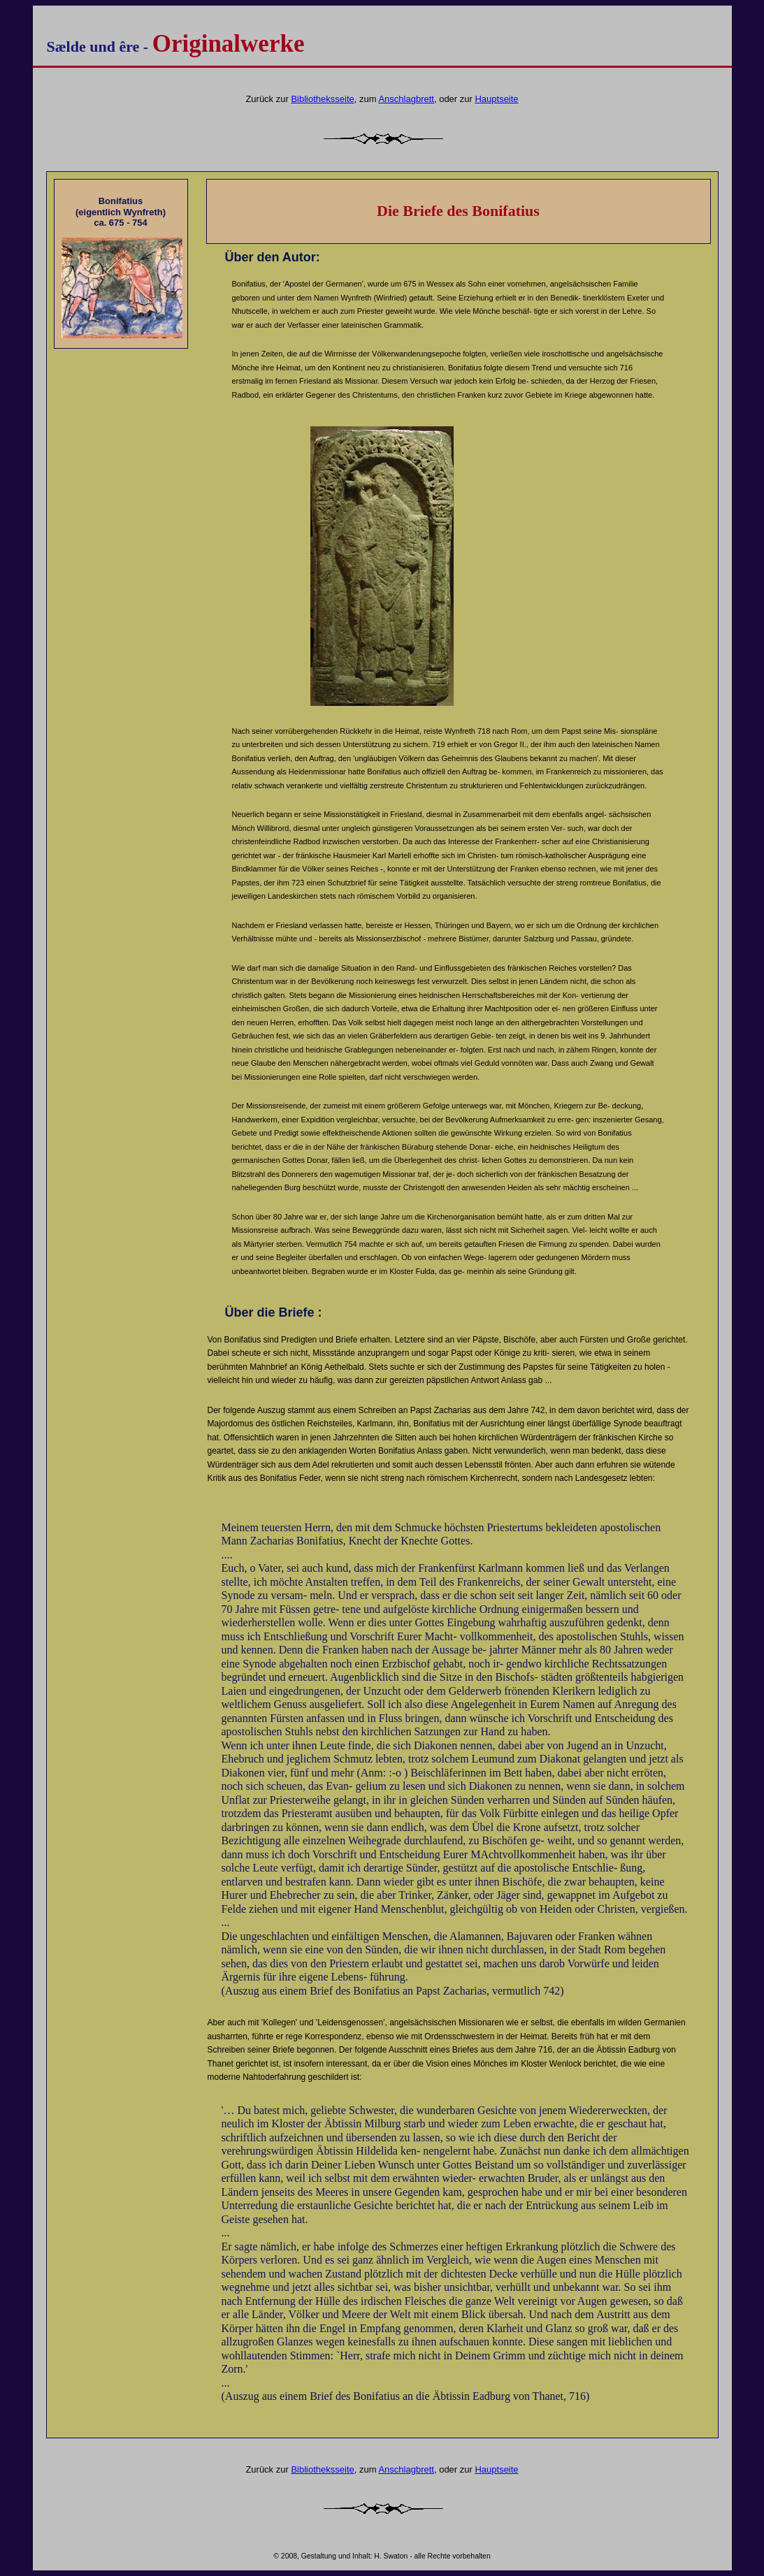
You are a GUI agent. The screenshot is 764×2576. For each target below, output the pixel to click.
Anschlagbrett (406, 99)
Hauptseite (496, 99)
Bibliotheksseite (322, 99)
